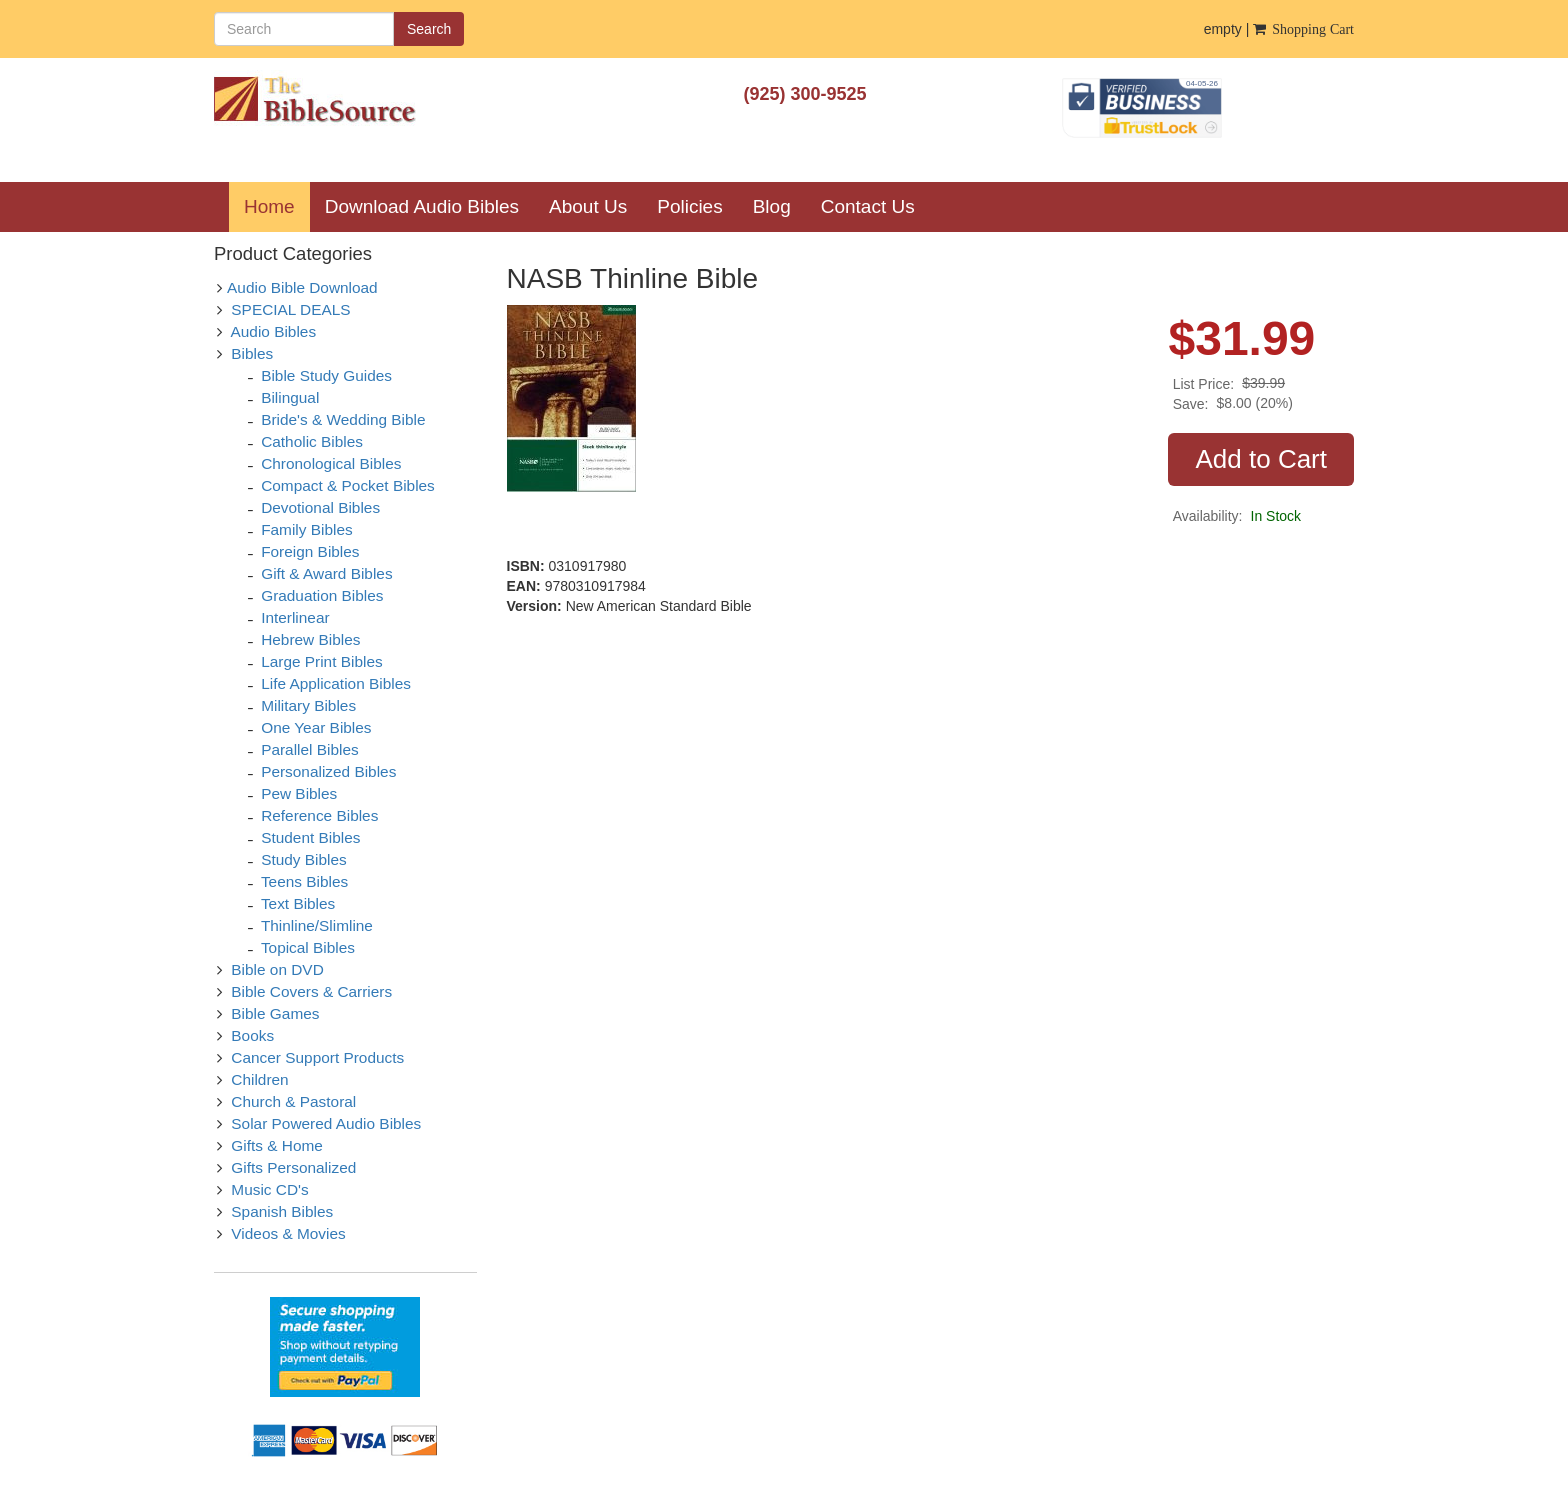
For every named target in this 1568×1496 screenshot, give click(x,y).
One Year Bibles (316, 727)
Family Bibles (307, 529)
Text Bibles (298, 903)
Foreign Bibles (310, 551)
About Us (588, 206)
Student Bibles (310, 837)
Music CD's (269, 1189)
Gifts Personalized (293, 1167)
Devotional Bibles (320, 507)
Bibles (252, 353)
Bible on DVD (277, 969)
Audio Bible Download (302, 287)
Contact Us (868, 206)
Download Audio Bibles (422, 206)
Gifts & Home (277, 1145)
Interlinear (295, 617)
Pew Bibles (299, 793)
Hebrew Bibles (310, 639)
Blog (772, 206)
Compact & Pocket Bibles (348, 485)
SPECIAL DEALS (290, 309)
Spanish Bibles (282, 1211)
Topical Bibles (308, 947)
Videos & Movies (288, 1233)
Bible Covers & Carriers (311, 991)
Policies (689, 206)
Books (252, 1035)
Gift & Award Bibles (326, 573)
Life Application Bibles (336, 683)
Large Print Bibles (321, 661)
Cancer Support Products (317, 1057)
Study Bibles (304, 859)
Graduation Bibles (322, 595)
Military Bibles (308, 705)
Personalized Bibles (328, 771)
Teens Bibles (304, 881)
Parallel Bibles (310, 749)
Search (429, 29)
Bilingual (290, 397)
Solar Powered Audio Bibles (326, 1123)
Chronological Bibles (331, 463)
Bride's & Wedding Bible (343, 419)
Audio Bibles (274, 331)
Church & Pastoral (293, 1101)
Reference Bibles (319, 815)
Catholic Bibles (312, 441)
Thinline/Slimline (317, 925)
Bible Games (275, 1013)
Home (277, 206)
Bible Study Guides (326, 375)
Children (259, 1079)
